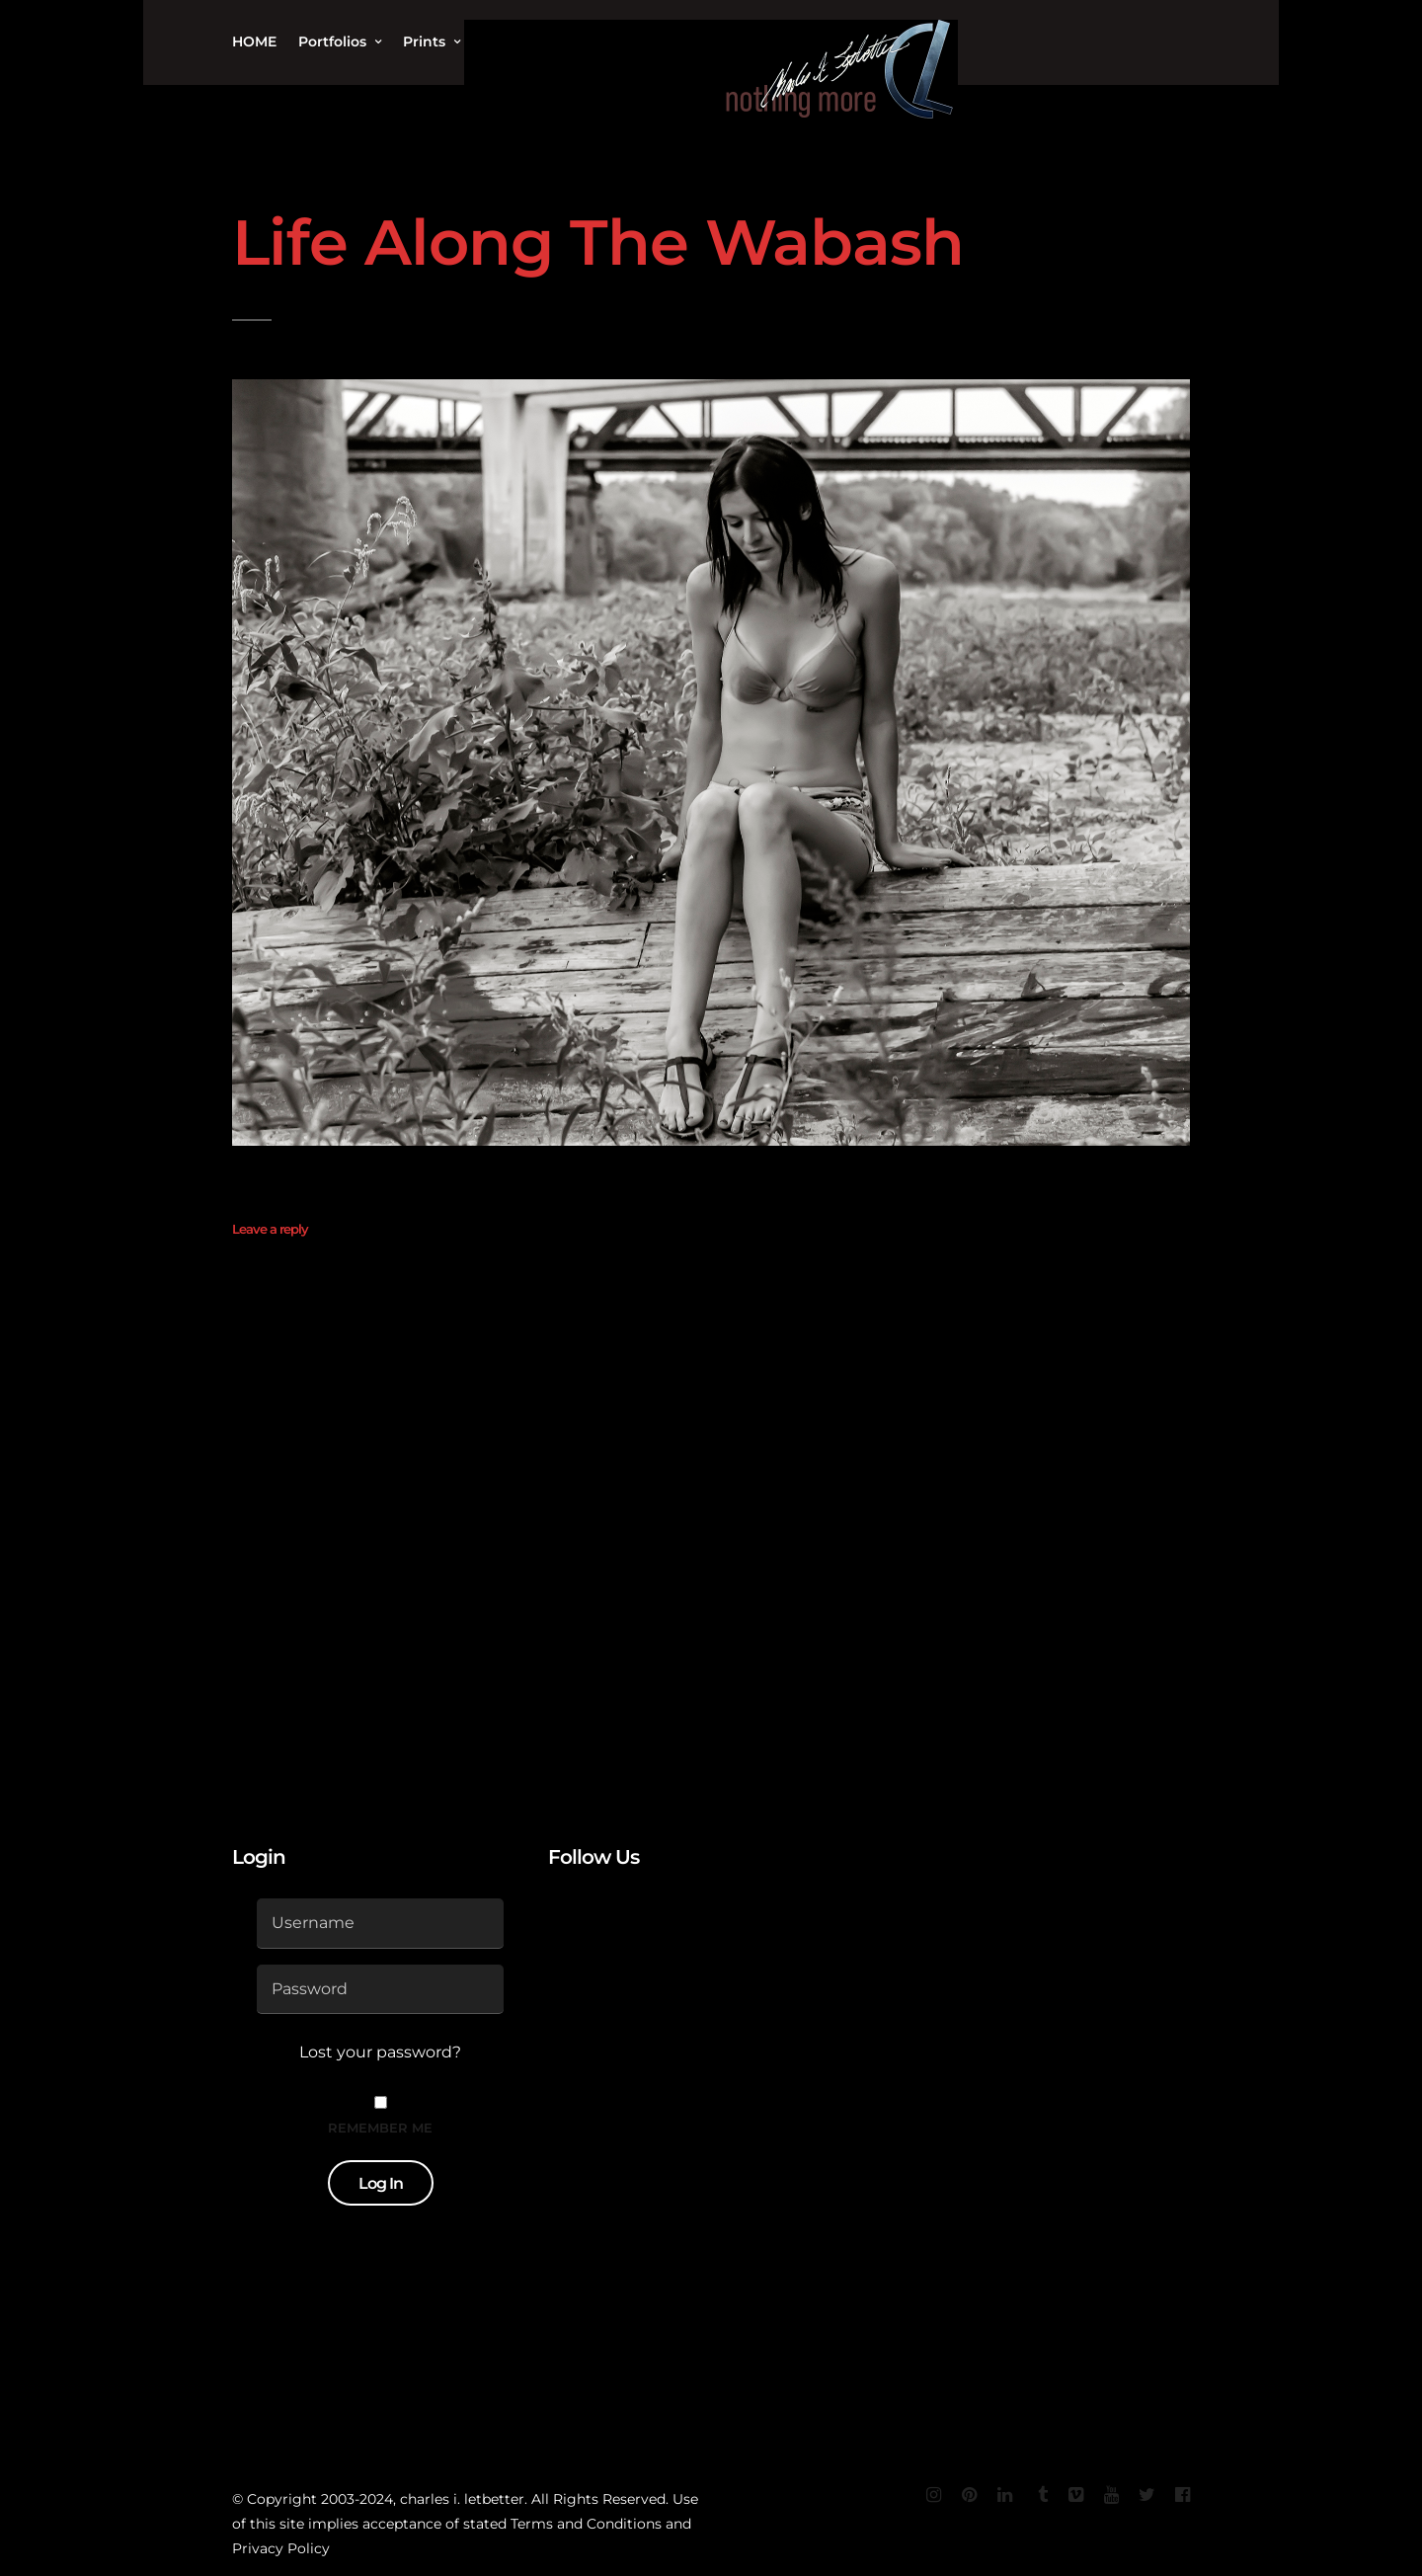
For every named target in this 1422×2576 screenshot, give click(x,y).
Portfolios (332, 41)
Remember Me (380, 2127)
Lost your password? (380, 2052)
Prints (424, 41)
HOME (254, 41)
